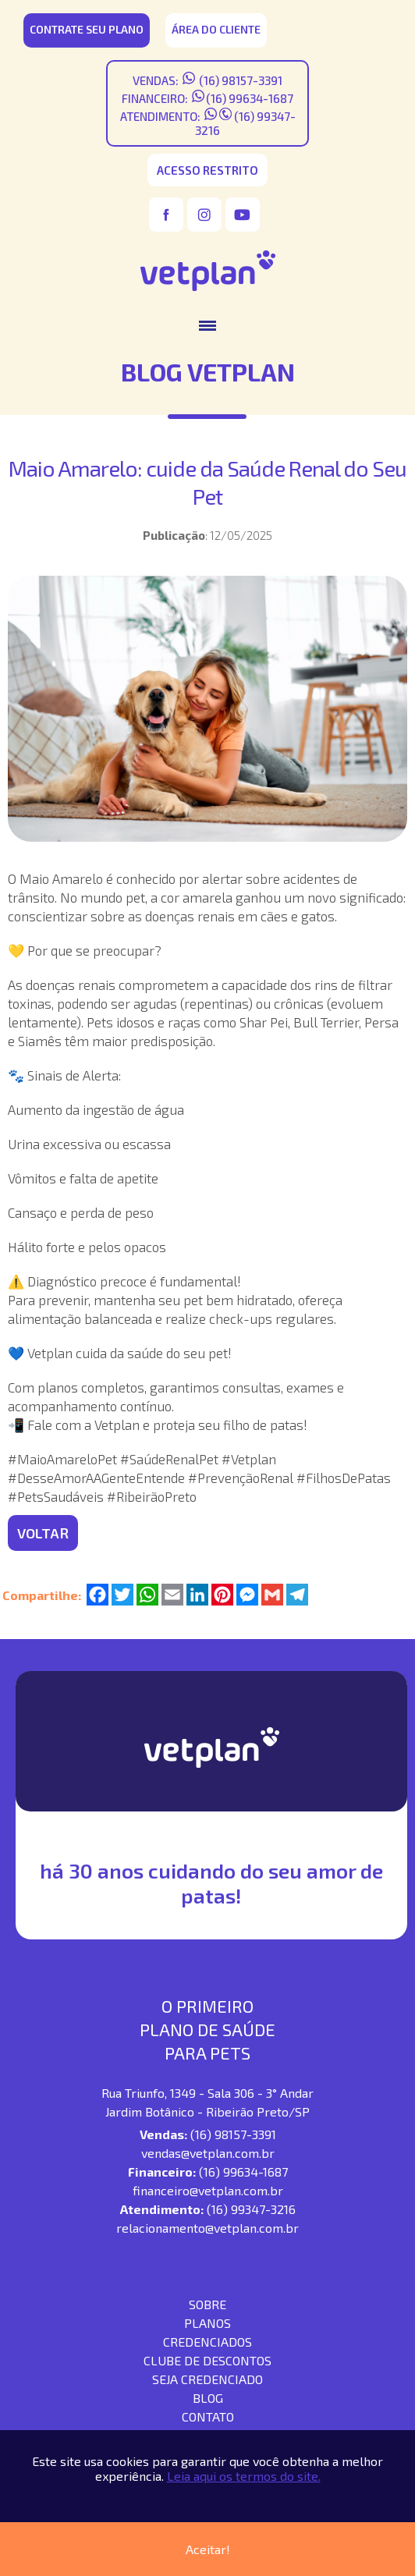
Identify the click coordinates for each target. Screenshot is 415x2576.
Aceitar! (208, 2549)
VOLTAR (43, 1533)
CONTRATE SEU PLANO (87, 29)
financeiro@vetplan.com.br (208, 2190)
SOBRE (207, 2304)
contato (208, 2416)
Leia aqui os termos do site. (244, 2475)
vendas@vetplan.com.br (208, 2152)
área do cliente (216, 29)
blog (208, 2397)
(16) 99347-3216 (251, 2209)
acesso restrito (207, 170)
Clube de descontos (207, 2360)
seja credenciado (207, 2379)
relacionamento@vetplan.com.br (207, 2227)
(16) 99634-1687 (249, 98)
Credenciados (207, 2341)
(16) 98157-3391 (239, 80)
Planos (207, 2322)
